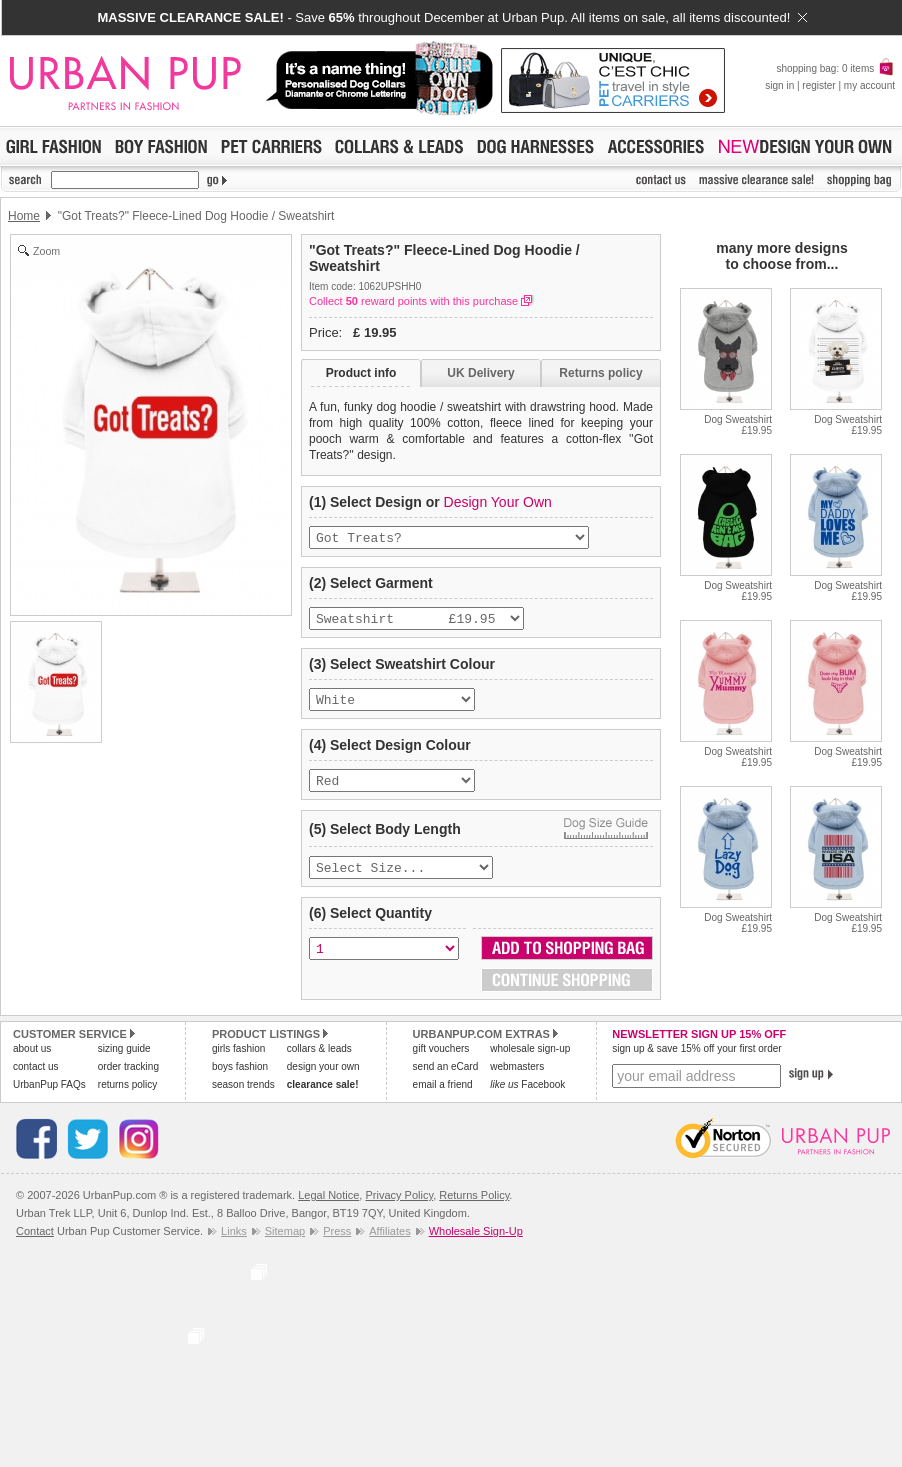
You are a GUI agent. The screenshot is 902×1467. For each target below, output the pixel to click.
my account (869, 85)
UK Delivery (480, 373)
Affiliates (389, 1245)
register (818, 85)
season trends (243, 1098)
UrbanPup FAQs (49, 1098)
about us (32, 1062)
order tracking (128, 1080)
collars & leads (319, 1062)
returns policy (127, 1098)
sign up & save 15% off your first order (696, 1062)
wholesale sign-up (530, 1062)
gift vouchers (441, 1062)
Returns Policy (474, 1209)
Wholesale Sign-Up (476, 1245)
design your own (323, 1080)
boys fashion (240, 1080)
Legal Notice (328, 1209)
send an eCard (446, 1080)
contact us (36, 1080)
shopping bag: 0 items (835, 68)
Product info (361, 373)
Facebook (527, 1098)
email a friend (443, 1098)
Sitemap (285, 1245)
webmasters (517, 1080)
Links (234, 1245)
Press (337, 1245)
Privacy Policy (399, 1209)
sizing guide (124, 1062)
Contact (35, 1245)
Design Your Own (498, 502)
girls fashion (238, 1062)
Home (24, 216)
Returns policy (600, 373)
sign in (779, 85)
